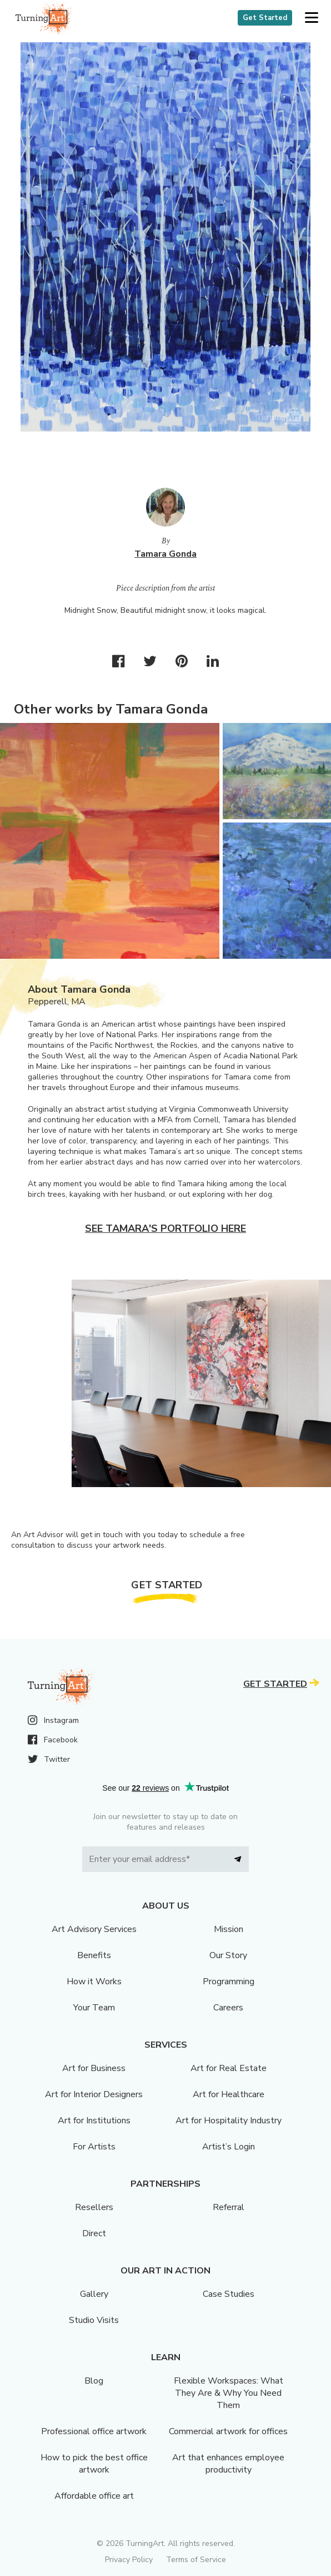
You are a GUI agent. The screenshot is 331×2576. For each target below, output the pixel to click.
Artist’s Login (228, 2147)
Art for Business (94, 2068)
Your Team (94, 2008)
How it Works (94, 1981)
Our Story (228, 1955)
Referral (228, 2207)
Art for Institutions (94, 2120)
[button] (311, 18)
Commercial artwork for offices (228, 2431)
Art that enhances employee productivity (228, 2463)
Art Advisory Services (94, 1929)
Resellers (94, 2207)
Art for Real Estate (228, 2068)
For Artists (94, 2147)
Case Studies (228, 2294)
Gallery (94, 2294)
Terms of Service (196, 2559)
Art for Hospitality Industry (228, 2120)
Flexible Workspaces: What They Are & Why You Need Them (228, 2393)
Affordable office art (94, 2496)
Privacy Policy (129, 2559)
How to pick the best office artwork (94, 2463)
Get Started (265, 18)
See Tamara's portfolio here (165, 1228)
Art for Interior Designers (94, 2094)
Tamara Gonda (165, 554)
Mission (228, 1929)
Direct (94, 2233)
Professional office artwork (94, 2431)
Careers (228, 2008)
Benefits (94, 1955)
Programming (228, 1981)
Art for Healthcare (228, 2094)
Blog (93, 2381)
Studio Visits (94, 2320)
